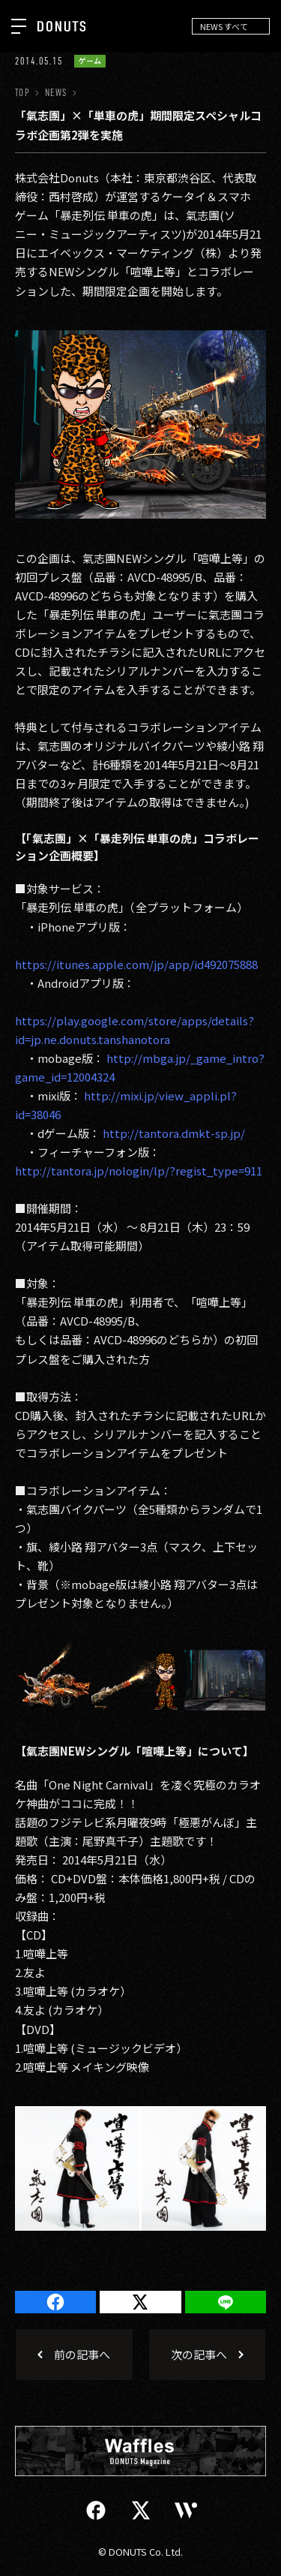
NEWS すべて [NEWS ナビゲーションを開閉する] (224, 26)
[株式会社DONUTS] (61, 26)
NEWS (56, 93)
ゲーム (90, 60)
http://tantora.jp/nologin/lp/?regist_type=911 (138, 1170)
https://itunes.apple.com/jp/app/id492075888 (136, 964)
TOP (22, 93)
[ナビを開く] (18, 26)
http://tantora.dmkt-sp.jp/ (174, 1133)
